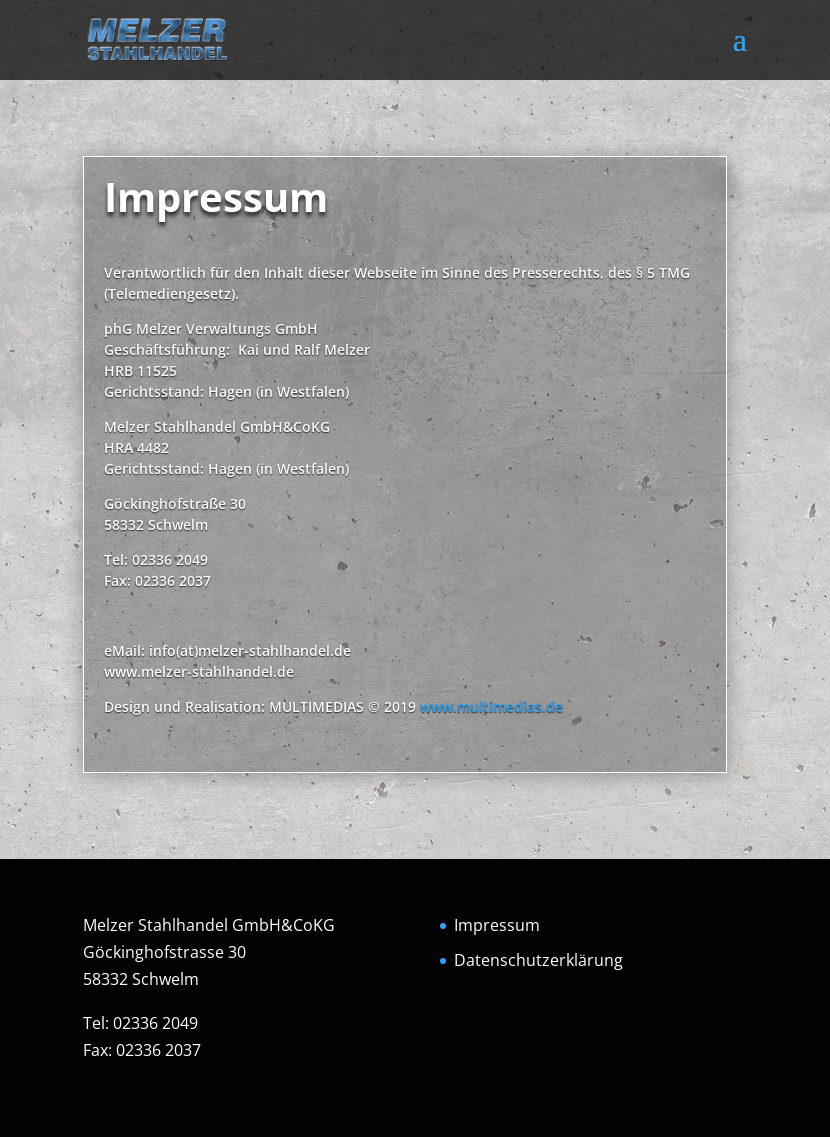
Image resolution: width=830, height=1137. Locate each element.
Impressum (497, 925)
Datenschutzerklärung (538, 960)
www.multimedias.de (491, 706)
